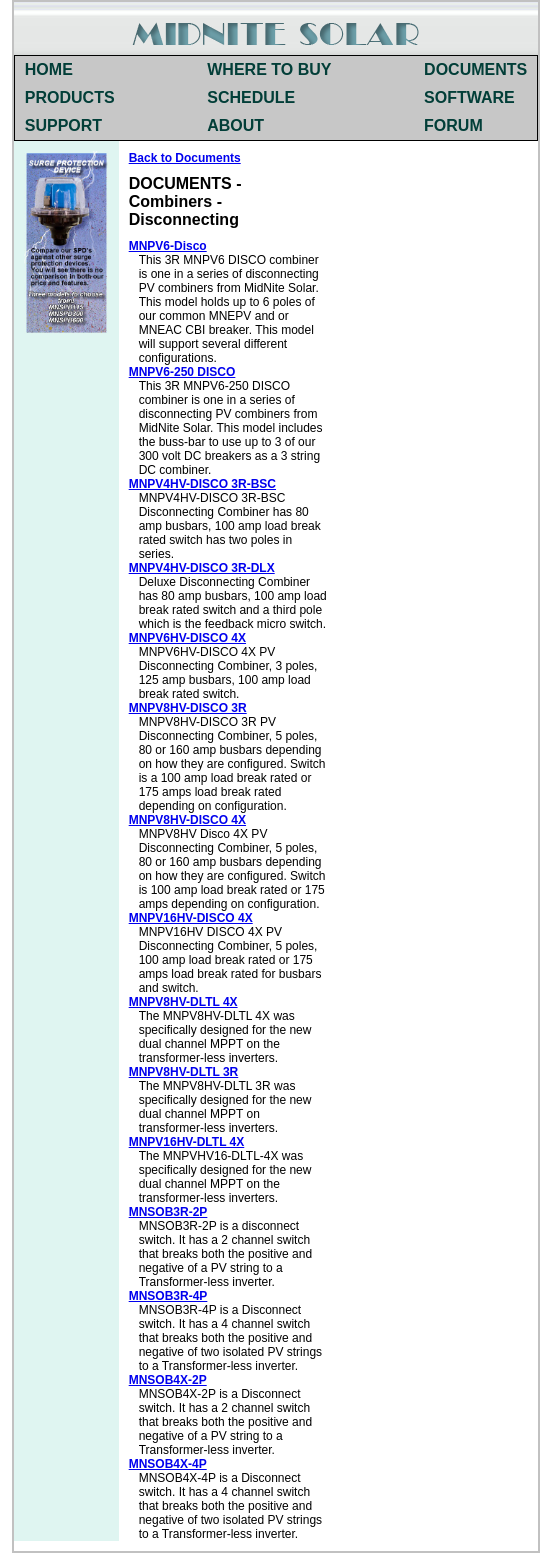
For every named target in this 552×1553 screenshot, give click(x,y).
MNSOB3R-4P (168, 1296)
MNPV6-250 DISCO (182, 372)
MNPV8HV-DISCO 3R (188, 708)
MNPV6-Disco (168, 246)
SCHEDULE (251, 97)
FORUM (453, 125)
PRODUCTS (70, 97)
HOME (49, 69)
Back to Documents (185, 158)
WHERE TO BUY (269, 69)
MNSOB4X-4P (168, 1464)
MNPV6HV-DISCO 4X (187, 638)
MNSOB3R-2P (168, 1212)
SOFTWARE (469, 97)
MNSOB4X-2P (168, 1380)
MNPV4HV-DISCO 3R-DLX (202, 568)
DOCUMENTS (475, 69)
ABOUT (235, 125)
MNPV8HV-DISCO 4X (187, 820)
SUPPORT (63, 125)
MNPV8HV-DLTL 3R (184, 1072)
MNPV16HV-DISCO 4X (191, 918)
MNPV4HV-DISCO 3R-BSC (202, 484)
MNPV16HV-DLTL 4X (187, 1142)
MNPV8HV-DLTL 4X (183, 1002)
